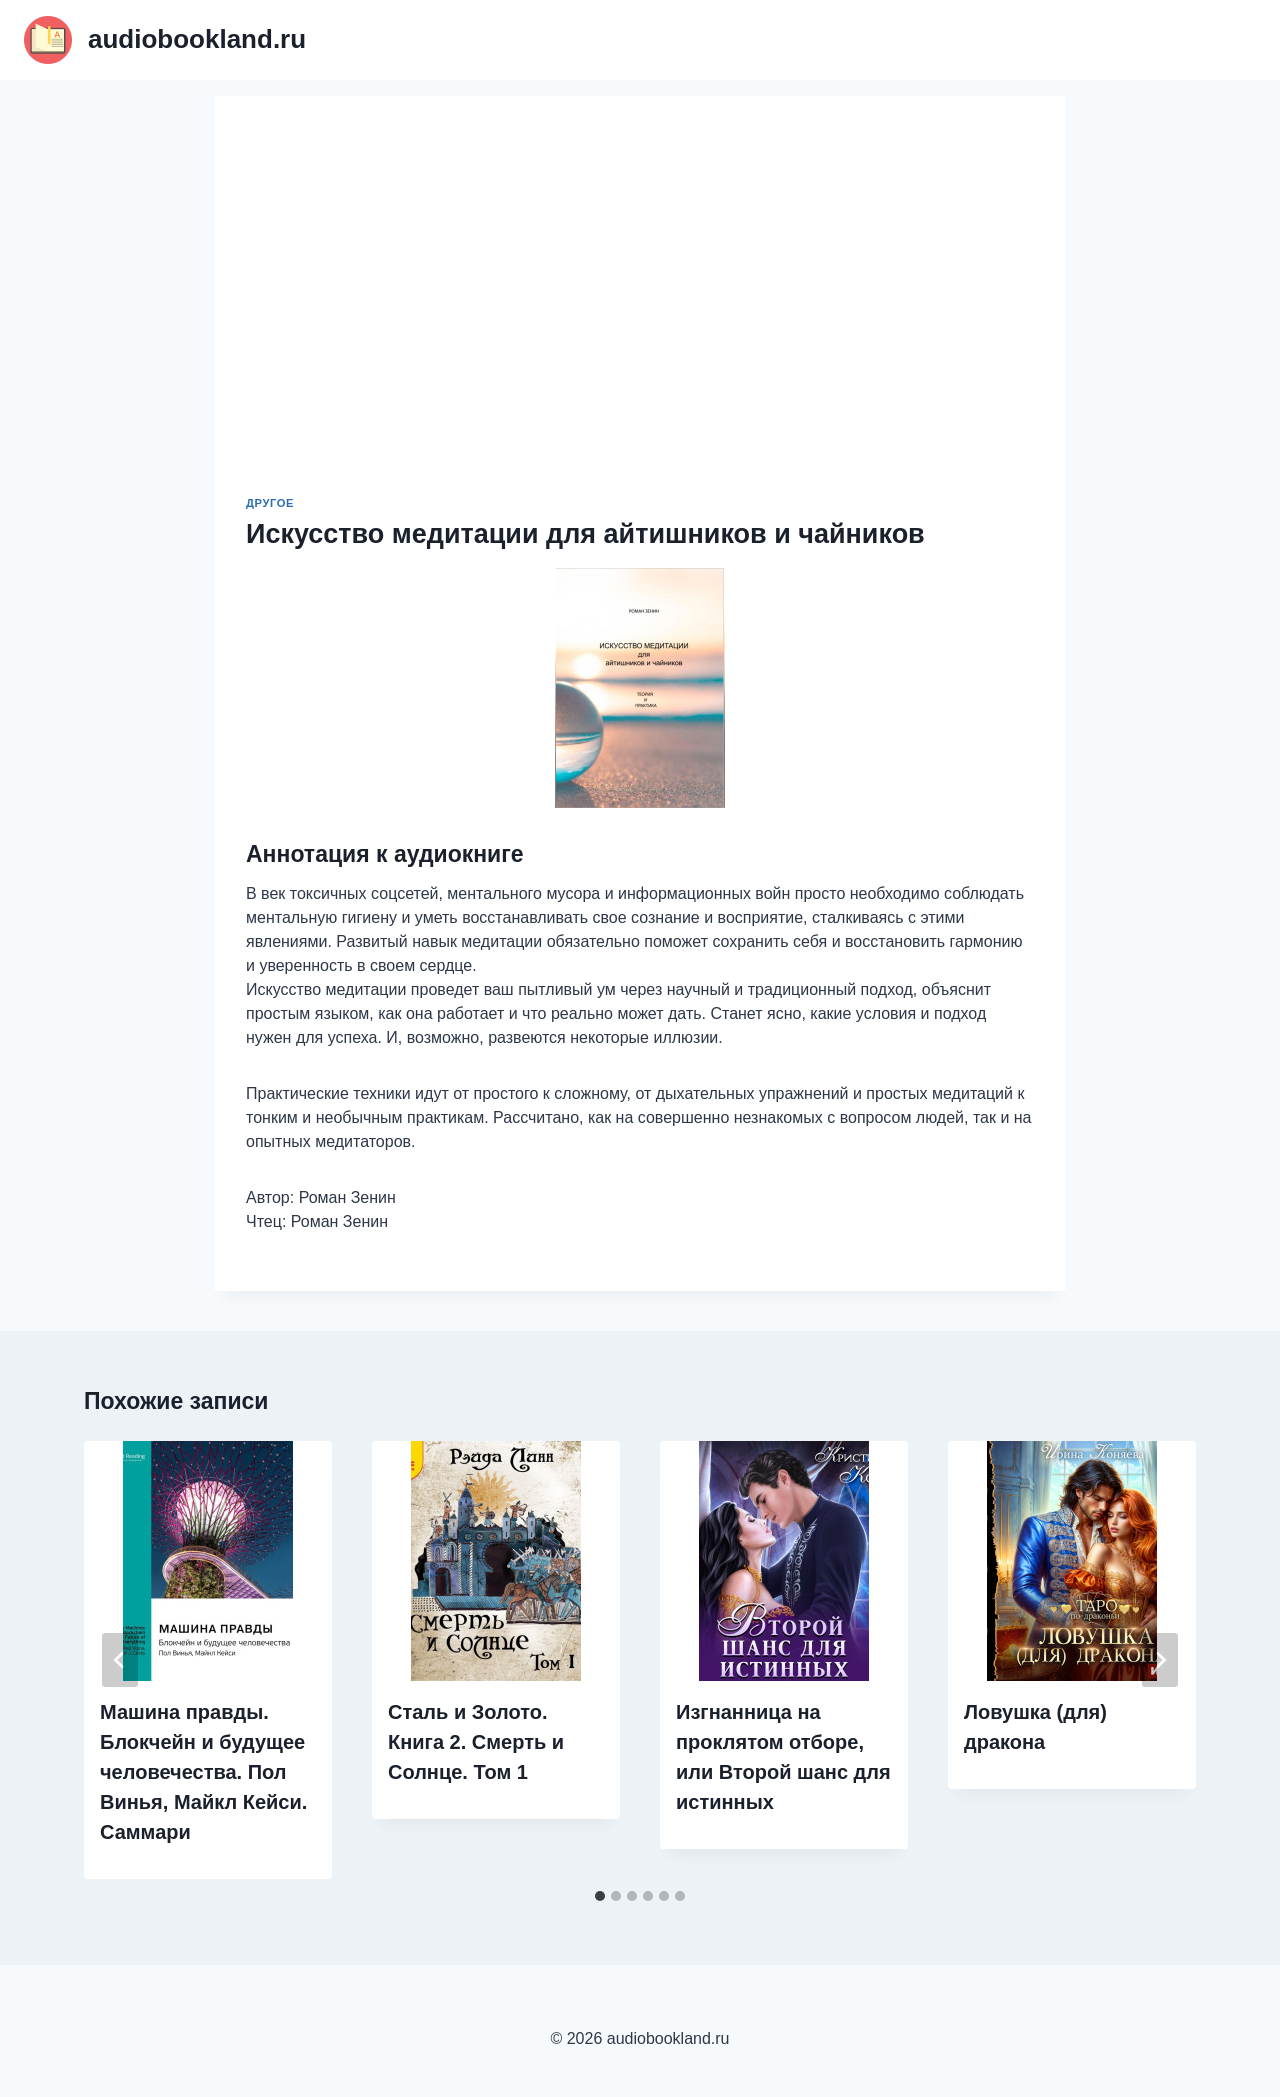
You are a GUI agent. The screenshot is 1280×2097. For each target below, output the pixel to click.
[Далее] (1160, 1660)
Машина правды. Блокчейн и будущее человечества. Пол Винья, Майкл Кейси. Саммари (203, 1772)
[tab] (600, 1896)
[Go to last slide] (120, 1660)
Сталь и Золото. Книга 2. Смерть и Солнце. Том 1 (476, 1742)
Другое (270, 503)
